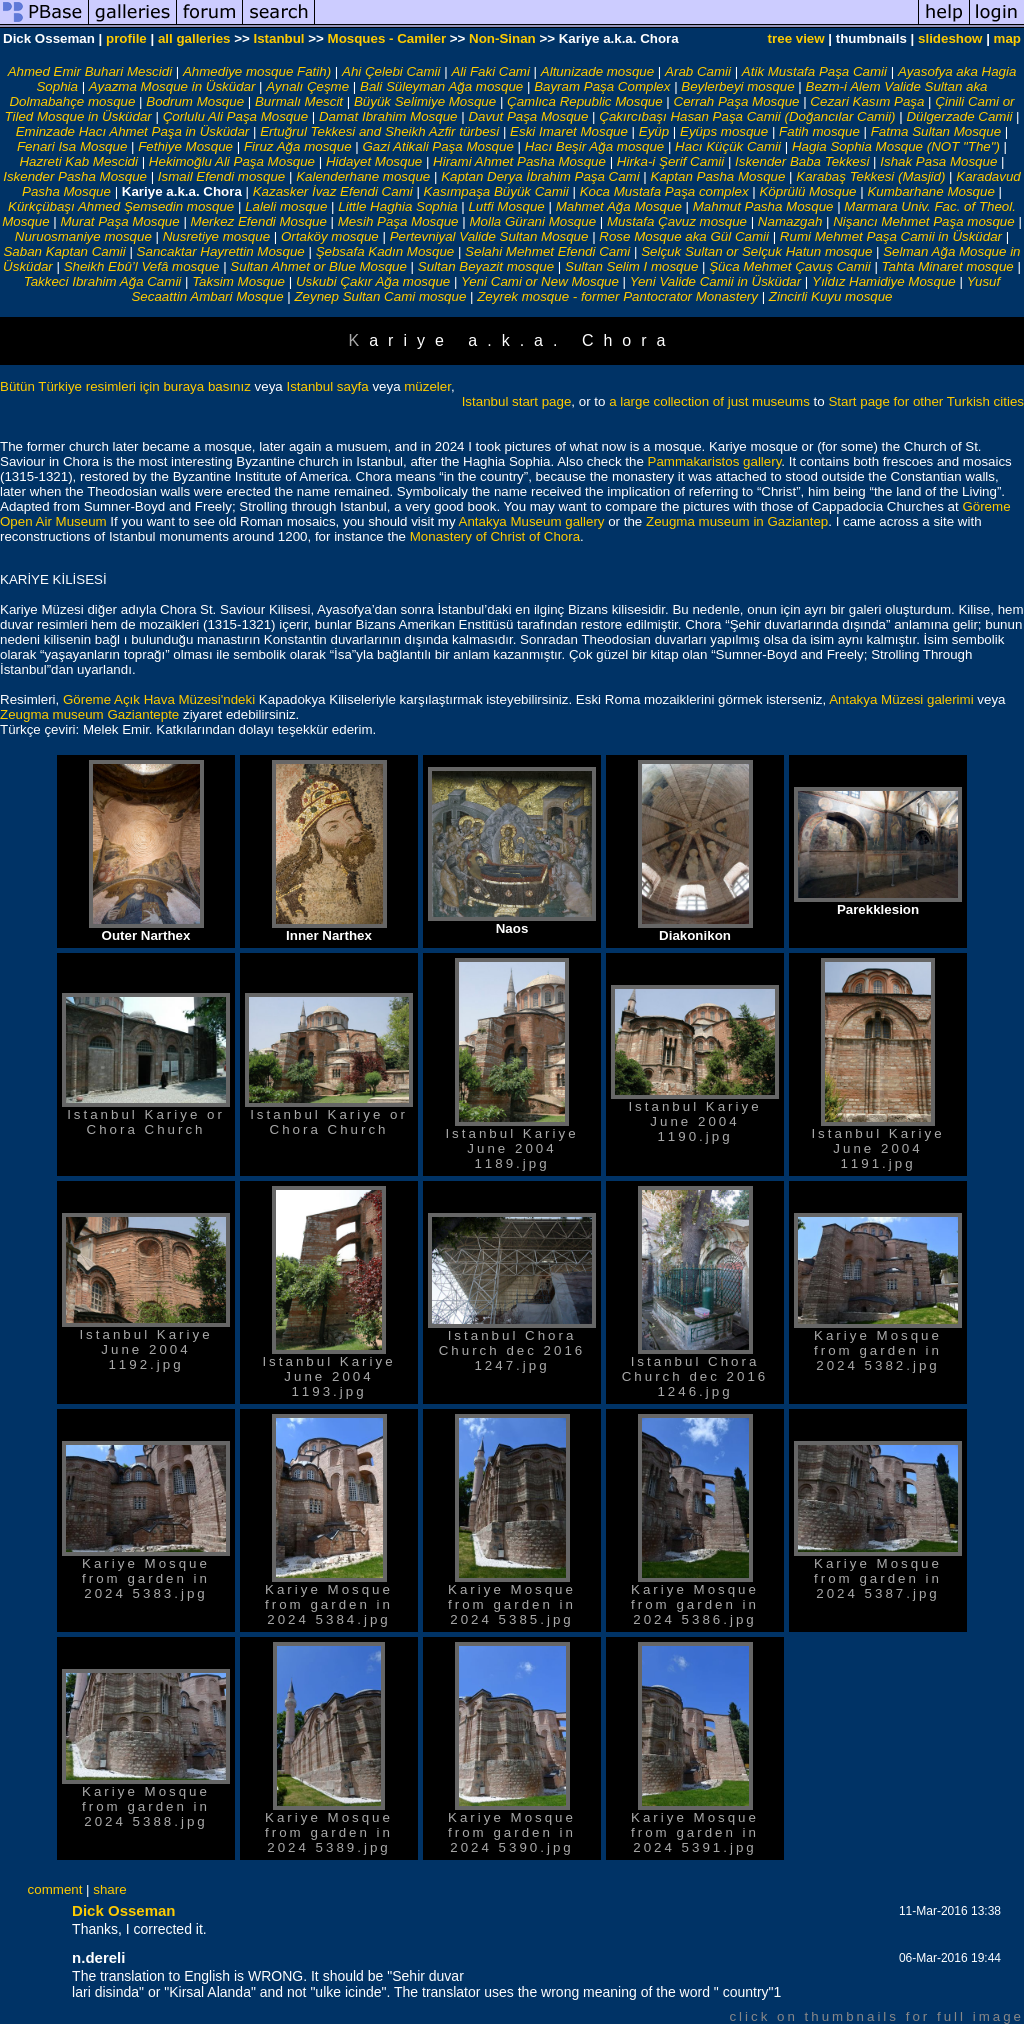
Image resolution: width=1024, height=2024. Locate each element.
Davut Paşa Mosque (528, 116)
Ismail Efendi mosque (221, 176)
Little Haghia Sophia (397, 206)
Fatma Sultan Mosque (936, 131)
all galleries (194, 38)
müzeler (427, 386)
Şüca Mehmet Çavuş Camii (789, 266)
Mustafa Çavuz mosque (677, 221)
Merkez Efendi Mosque (259, 221)
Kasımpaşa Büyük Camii (496, 191)
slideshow (950, 38)
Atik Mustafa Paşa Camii (814, 71)
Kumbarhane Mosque (930, 191)
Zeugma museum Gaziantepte (89, 714)
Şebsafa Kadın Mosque (385, 251)
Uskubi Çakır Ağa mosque (373, 281)
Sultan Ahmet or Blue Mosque (318, 266)
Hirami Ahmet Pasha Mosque (519, 161)
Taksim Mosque (238, 281)
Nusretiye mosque (216, 236)
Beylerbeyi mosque (737, 86)
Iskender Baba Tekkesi (802, 161)
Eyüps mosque (724, 131)
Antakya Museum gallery (532, 521)
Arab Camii (698, 71)
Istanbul (278, 38)
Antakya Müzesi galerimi (903, 699)
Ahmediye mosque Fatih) (257, 71)
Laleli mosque (286, 206)
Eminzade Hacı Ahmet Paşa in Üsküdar (133, 131)
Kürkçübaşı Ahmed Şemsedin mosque (121, 206)
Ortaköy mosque (330, 236)
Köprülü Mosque (807, 191)
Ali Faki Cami (490, 71)
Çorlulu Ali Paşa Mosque (235, 116)
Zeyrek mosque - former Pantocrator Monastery (617, 296)
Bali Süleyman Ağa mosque (441, 86)
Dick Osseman (123, 1910)
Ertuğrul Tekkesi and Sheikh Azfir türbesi (379, 131)
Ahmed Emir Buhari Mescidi (90, 71)
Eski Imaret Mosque (569, 131)
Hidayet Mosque (374, 161)
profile (126, 38)
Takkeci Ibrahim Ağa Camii (104, 281)
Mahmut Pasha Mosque (763, 206)
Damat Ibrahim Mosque (388, 116)
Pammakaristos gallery (715, 461)
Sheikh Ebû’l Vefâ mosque (142, 266)
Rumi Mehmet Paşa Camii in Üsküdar (891, 236)
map (1007, 38)
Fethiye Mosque (185, 146)
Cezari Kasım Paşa (867, 101)
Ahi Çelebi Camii (391, 71)
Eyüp (654, 131)
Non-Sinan (502, 38)
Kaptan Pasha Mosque (718, 176)
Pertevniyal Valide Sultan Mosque (489, 236)
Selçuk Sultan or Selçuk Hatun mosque (756, 251)
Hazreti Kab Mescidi (78, 161)
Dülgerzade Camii (959, 116)
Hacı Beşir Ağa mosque (595, 146)
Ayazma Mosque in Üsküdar (172, 86)
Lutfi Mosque (506, 206)
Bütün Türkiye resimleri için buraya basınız (125, 386)
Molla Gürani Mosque (532, 221)
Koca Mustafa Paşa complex (664, 191)
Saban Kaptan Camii (64, 251)
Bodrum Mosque (195, 101)
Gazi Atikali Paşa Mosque (437, 146)
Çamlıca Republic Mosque (585, 101)
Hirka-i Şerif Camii (670, 161)
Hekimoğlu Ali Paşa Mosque (232, 161)
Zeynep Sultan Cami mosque (380, 296)
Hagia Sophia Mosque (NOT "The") (896, 146)
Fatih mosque (819, 131)
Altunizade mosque (597, 71)
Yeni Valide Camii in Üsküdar (715, 281)
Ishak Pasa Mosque (938, 161)
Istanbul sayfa (327, 386)
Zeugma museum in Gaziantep (737, 521)
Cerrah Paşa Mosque (737, 101)
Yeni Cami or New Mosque (540, 281)
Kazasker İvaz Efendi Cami (333, 191)
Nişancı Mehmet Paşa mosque (924, 221)
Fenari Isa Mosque (72, 146)
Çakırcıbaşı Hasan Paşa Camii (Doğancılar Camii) (747, 116)
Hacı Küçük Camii (728, 146)
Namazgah (790, 221)
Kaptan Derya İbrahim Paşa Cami (540, 176)
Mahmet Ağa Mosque (619, 206)
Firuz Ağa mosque (298, 146)
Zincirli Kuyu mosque (831, 296)
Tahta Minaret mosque (948, 266)
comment (55, 1889)
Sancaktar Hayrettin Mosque (221, 251)
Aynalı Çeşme (307, 86)
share (109, 1889)
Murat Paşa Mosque (119, 221)
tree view (796, 38)
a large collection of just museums (709, 401)
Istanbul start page (517, 401)
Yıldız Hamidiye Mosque (884, 281)
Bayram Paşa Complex (602, 86)
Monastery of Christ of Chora (495, 536)
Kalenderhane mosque (363, 176)
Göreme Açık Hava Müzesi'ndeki (161, 699)
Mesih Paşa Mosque (398, 221)
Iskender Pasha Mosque (75, 176)
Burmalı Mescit (299, 101)
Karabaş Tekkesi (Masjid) (870, 176)
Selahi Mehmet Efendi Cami (547, 251)
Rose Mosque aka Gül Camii (684, 236)
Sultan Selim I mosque (631, 266)
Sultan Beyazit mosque (486, 266)
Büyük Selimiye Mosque (425, 101)
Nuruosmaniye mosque (83, 236)
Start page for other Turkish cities (926, 401)
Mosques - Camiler (387, 38)
